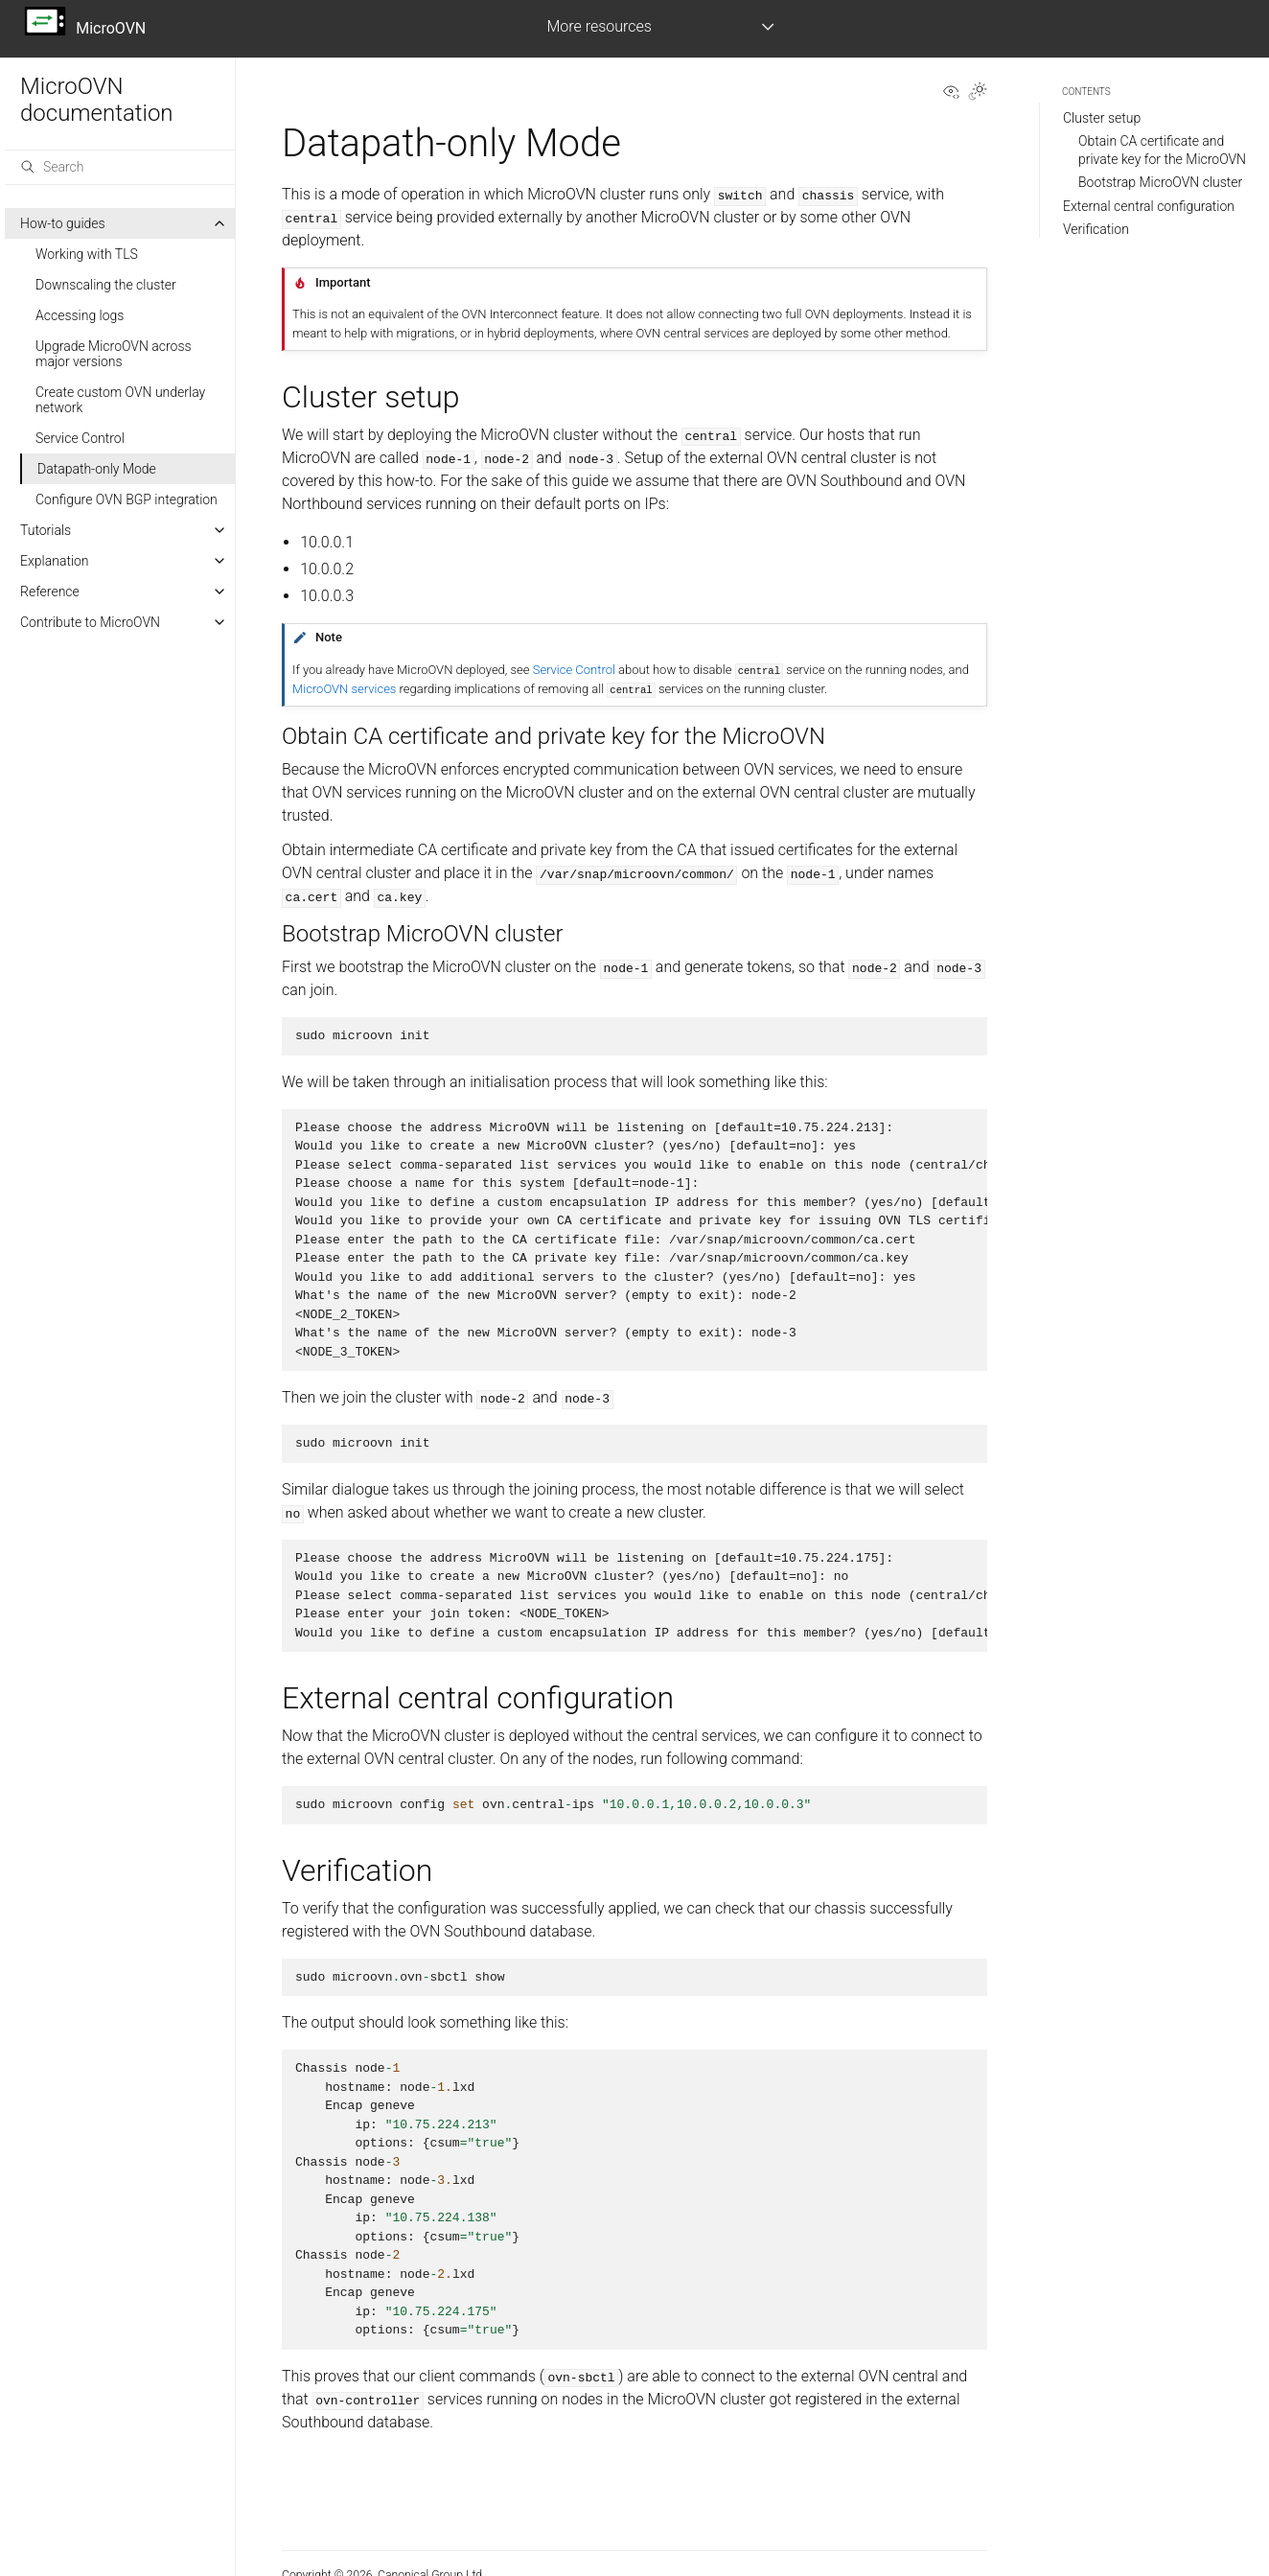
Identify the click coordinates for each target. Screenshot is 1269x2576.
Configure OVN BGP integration (126, 499)
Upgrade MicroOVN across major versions (113, 353)
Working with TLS (86, 254)
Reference (50, 591)
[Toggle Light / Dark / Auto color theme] (977, 92)
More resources (598, 26)
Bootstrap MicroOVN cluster (1160, 182)
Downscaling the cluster (105, 284)
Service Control (80, 438)
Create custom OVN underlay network (120, 399)
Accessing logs (79, 315)
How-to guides (62, 223)
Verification (1096, 229)
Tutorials (45, 530)
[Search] (120, 167)
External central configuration (1148, 206)
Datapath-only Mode (96, 468)
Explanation (54, 561)
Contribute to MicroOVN (90, 622)
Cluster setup (1102, 118)
